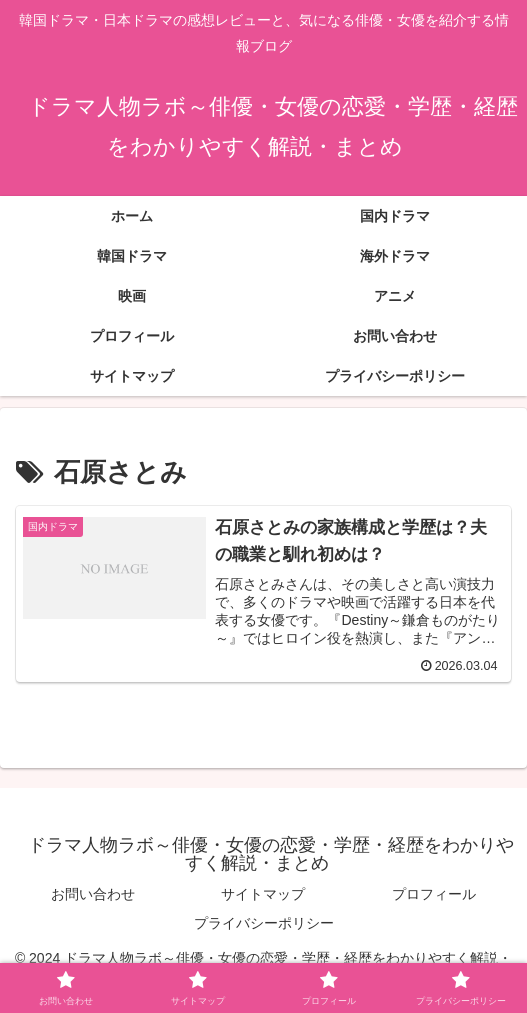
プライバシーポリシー (264, 923)
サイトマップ (263, 894)
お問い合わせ (93, 894)
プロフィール (434, 894)
